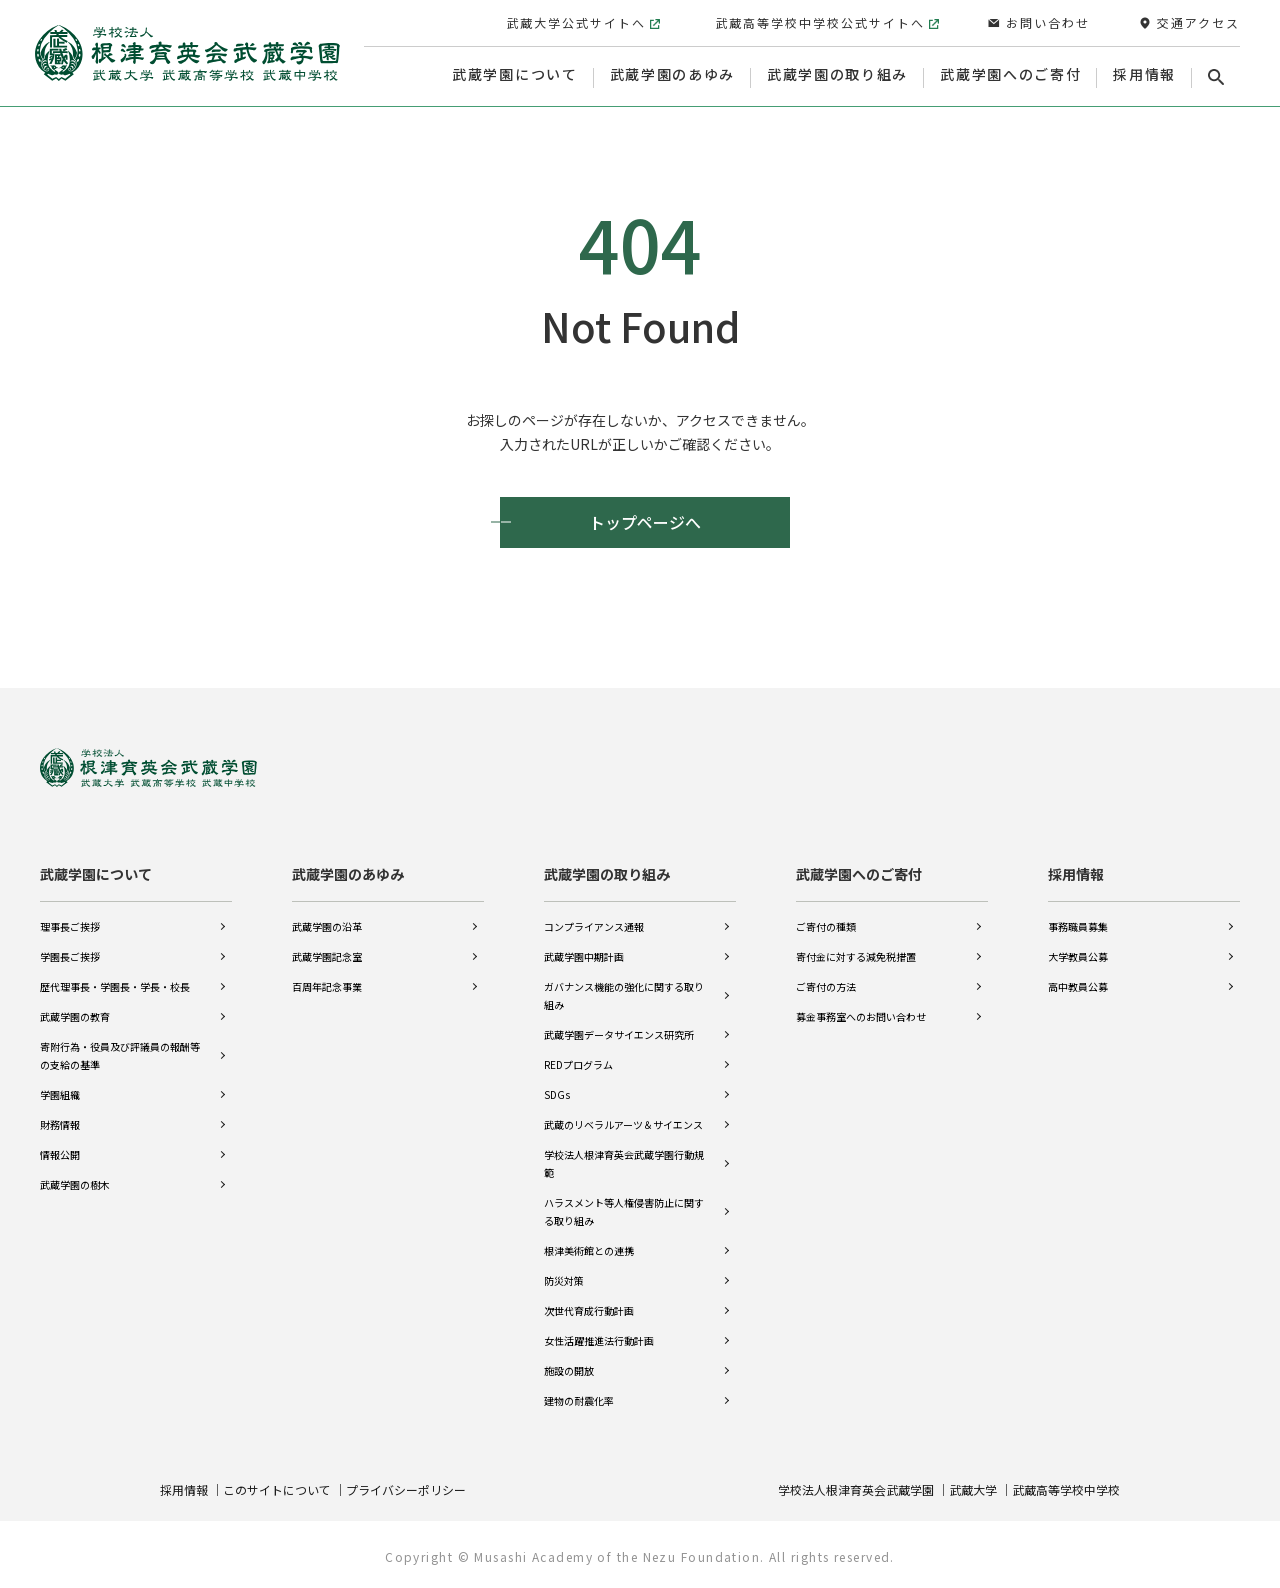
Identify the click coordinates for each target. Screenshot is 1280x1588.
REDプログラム (578, 1063)
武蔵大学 (973, 1488)
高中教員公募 (1078, 985)
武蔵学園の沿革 (327, 925)
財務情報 (60, 1123)
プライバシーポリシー (406, 1488)
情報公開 (60, 1153)
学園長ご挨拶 (70, 955)
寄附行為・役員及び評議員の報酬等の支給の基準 (120, 1054)
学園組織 (60, 1093)
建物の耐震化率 (579, 1399)
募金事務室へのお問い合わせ (861, 1015)
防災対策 (564, 1279)
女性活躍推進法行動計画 (599, 1339)
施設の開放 (569, 1369)
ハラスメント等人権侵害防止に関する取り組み (624, 1210)
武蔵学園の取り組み (607, 873)
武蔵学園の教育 (75, 1015)
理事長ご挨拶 (70, 925)
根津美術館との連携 (589, 1249)
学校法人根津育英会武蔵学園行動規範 (624, 1162)
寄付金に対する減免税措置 (856, 955)
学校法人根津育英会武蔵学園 (856, 1488)
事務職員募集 (1078, 925)
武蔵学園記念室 (327, 955)
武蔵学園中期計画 (584, 955)
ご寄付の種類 (826, 925)
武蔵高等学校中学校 (1066, 1488)
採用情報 (1076, 873)
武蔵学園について (96, 873)
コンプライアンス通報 (594, 925)
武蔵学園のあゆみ (348, 873)
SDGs (557, 1093)
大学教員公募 (1078, 955)
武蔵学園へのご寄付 (859, 873)
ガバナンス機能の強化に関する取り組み (624, 994)
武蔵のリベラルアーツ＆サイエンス (623, 1123)
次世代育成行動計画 (589, 1309)
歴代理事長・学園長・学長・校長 (115, 985)
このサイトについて (277, 1488)
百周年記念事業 (327, 985)
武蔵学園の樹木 (75, 1183)
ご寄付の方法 (826, 985)
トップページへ (645, 522)
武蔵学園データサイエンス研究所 (619, 1033)
